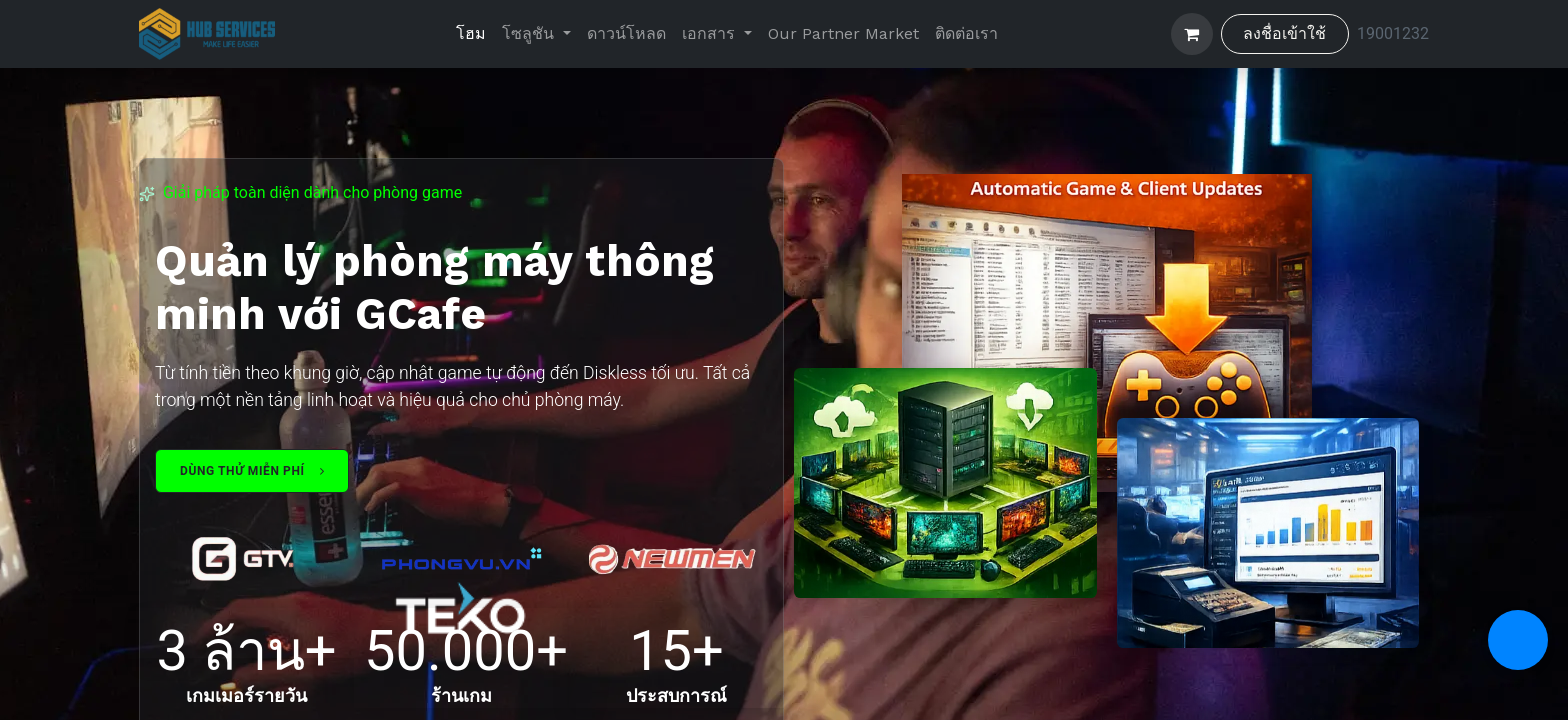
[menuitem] (471, 34)
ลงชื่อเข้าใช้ (1284, 33)
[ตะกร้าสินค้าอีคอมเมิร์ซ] (1192, 34)
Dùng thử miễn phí (252, 471)
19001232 (1393, 33)
